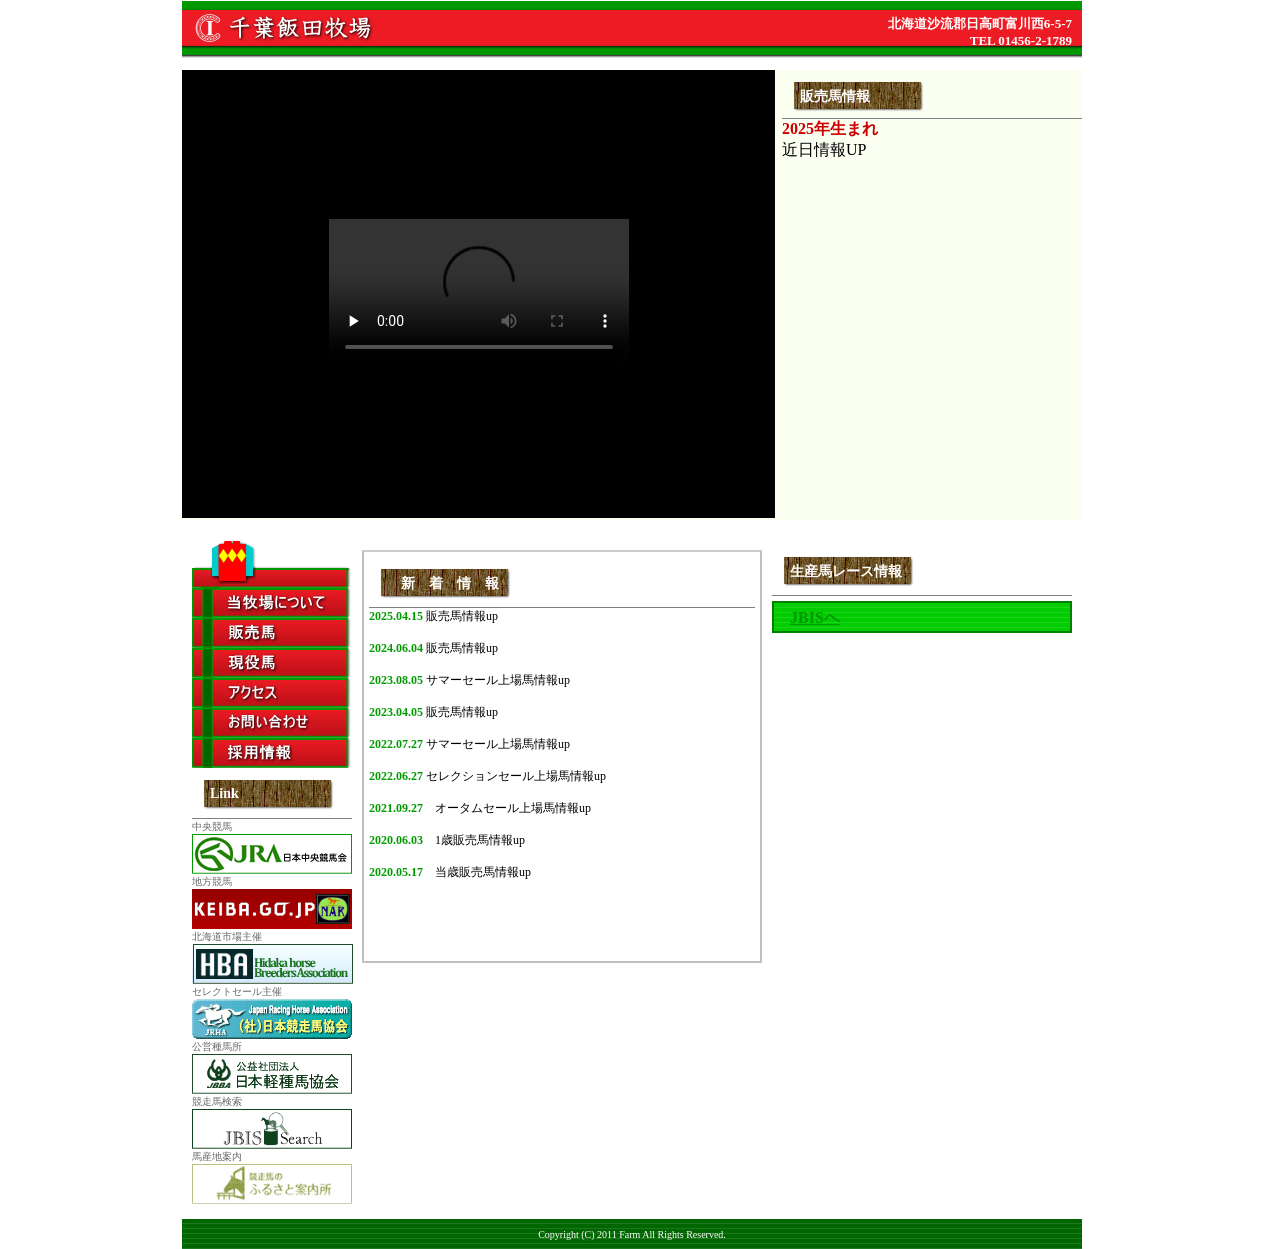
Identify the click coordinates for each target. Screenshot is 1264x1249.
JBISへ (815, 617)
